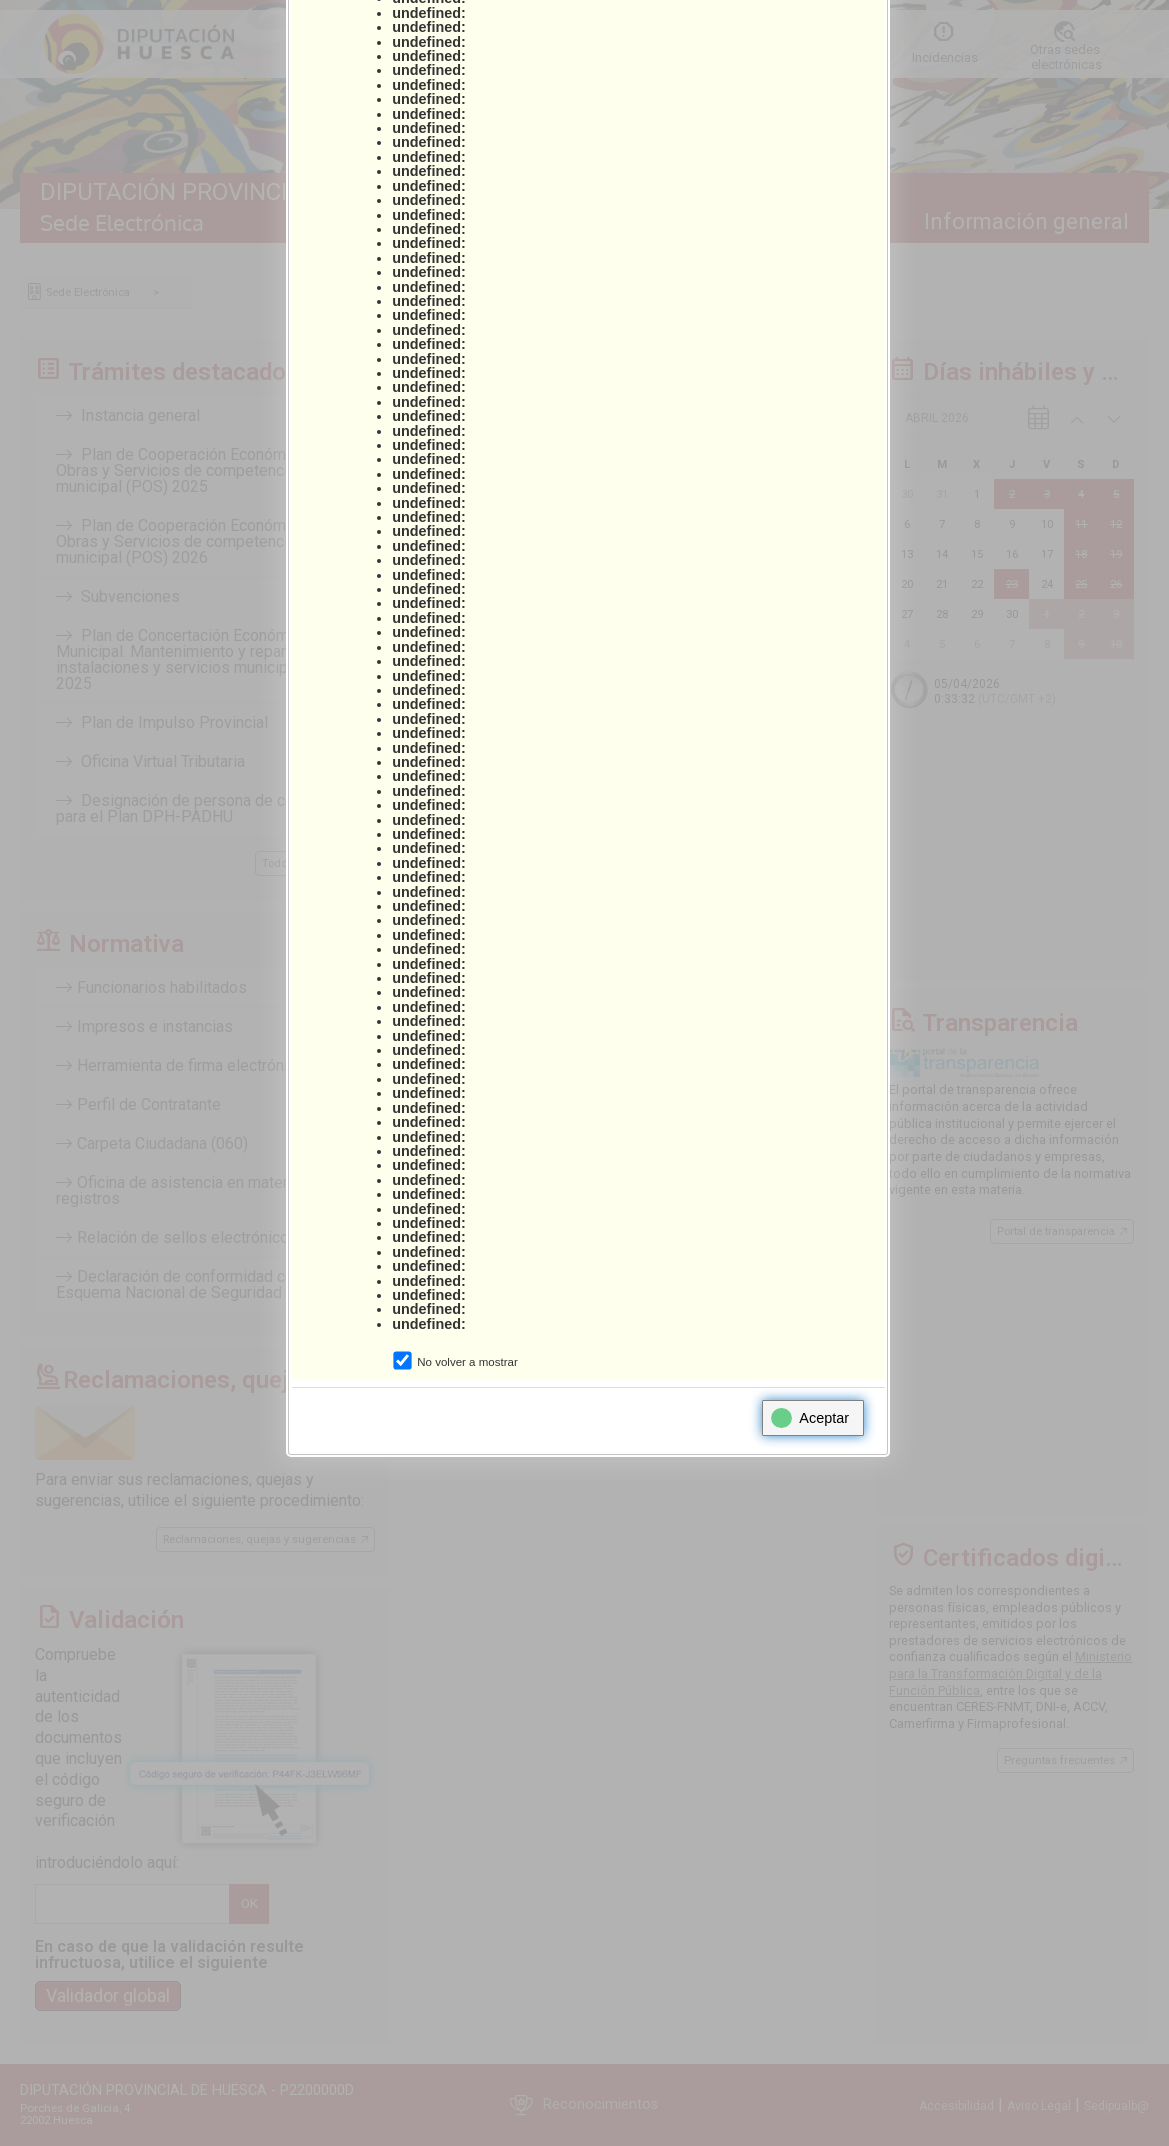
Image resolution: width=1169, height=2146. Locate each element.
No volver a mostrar (467, 1362)
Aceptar (810, 1418)
